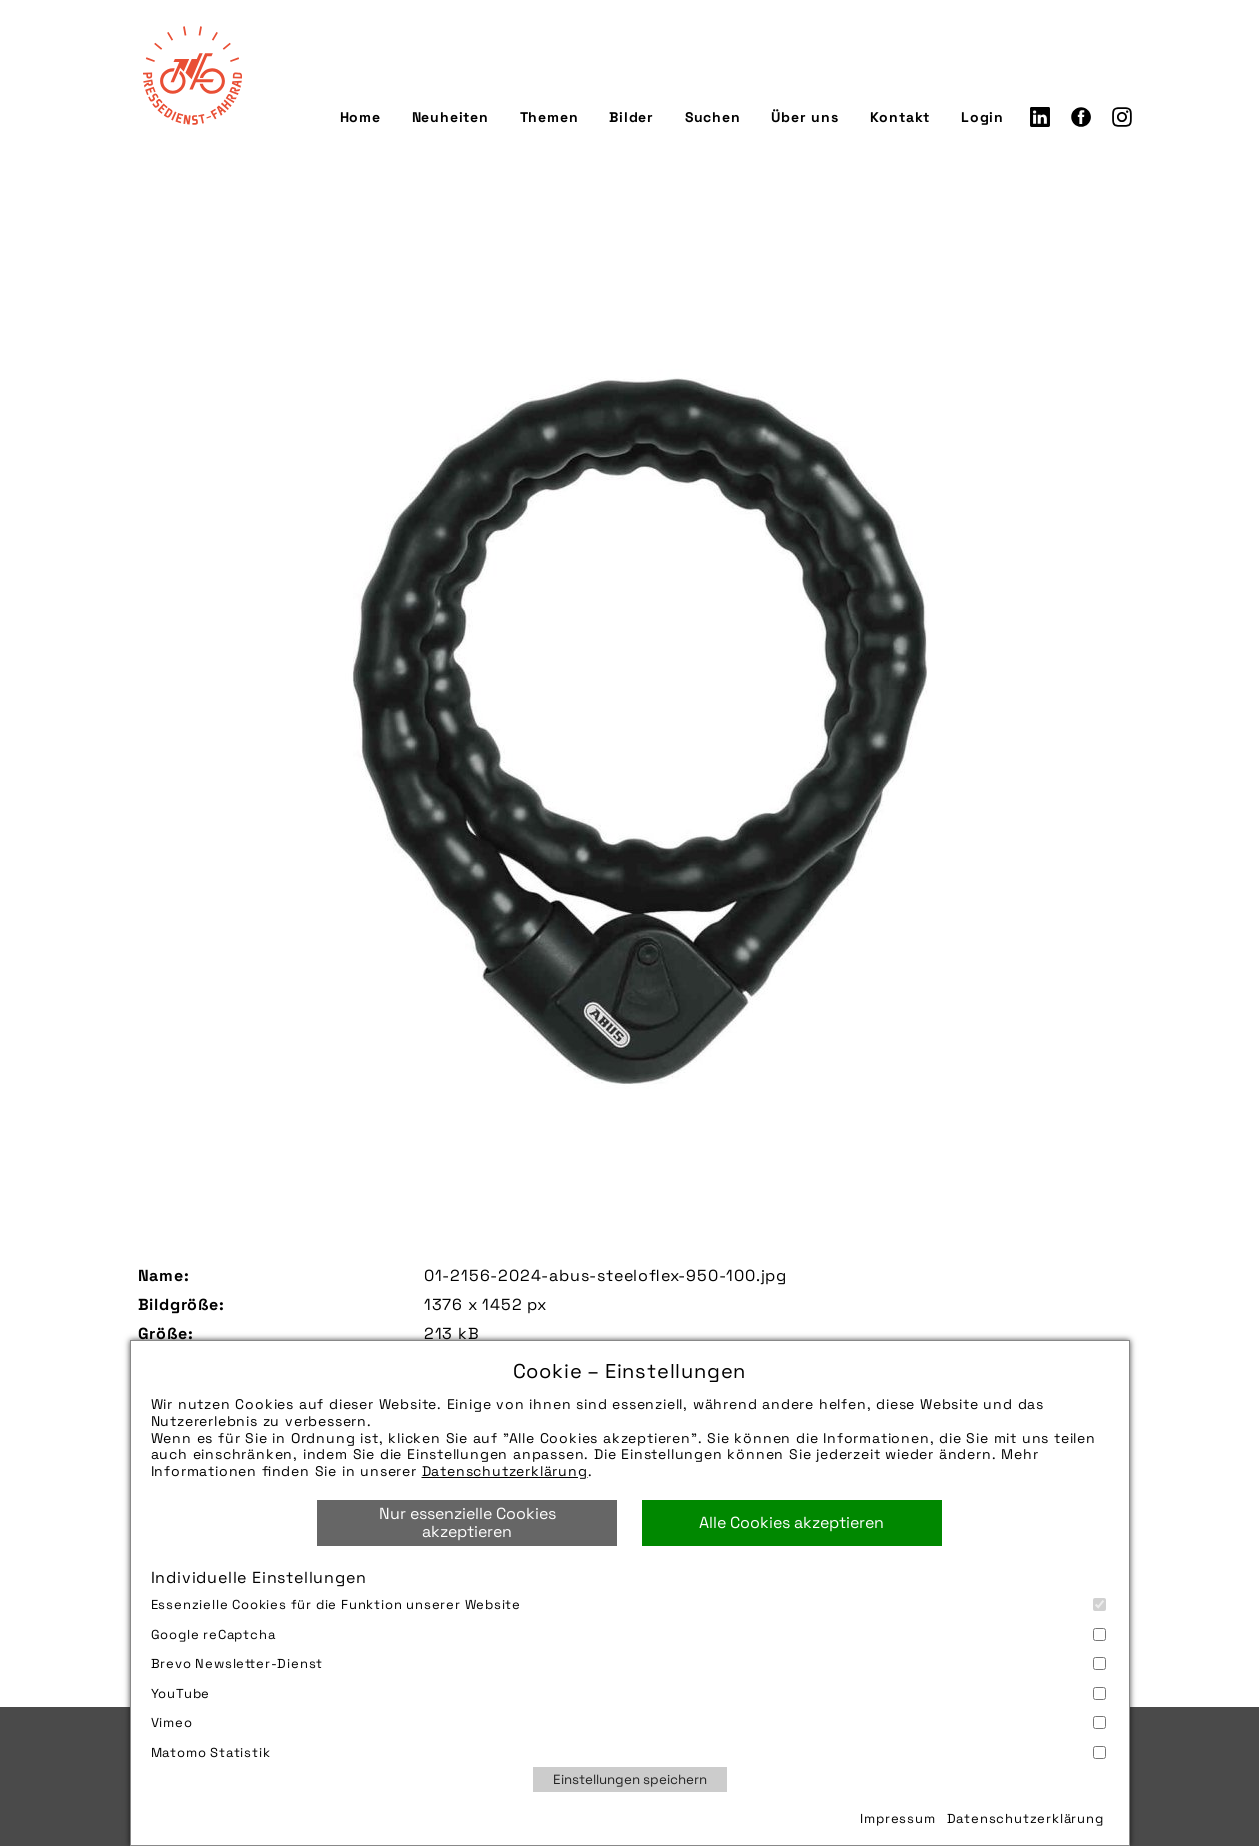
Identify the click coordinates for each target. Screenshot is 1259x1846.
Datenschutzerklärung (505, 1471)
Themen (549, 117)
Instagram (1122, 117)
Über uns (804, 117)
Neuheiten (450, 117)
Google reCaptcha (628, 1634)
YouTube (628, 1693)
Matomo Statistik (628, 1752)
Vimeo (628, 1722)
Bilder (631, 117)
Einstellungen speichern (630, 1779)
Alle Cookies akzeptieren (791, 1522)
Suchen (713, 117)
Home (360, 117)
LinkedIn (1040, 117)
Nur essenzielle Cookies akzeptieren (467, 1522)
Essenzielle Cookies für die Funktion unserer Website (628, 1604)
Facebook (1081, 117)
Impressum (897, 1818)
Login (982, 117)
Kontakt (900, 117)
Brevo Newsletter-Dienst (628, 1663)
